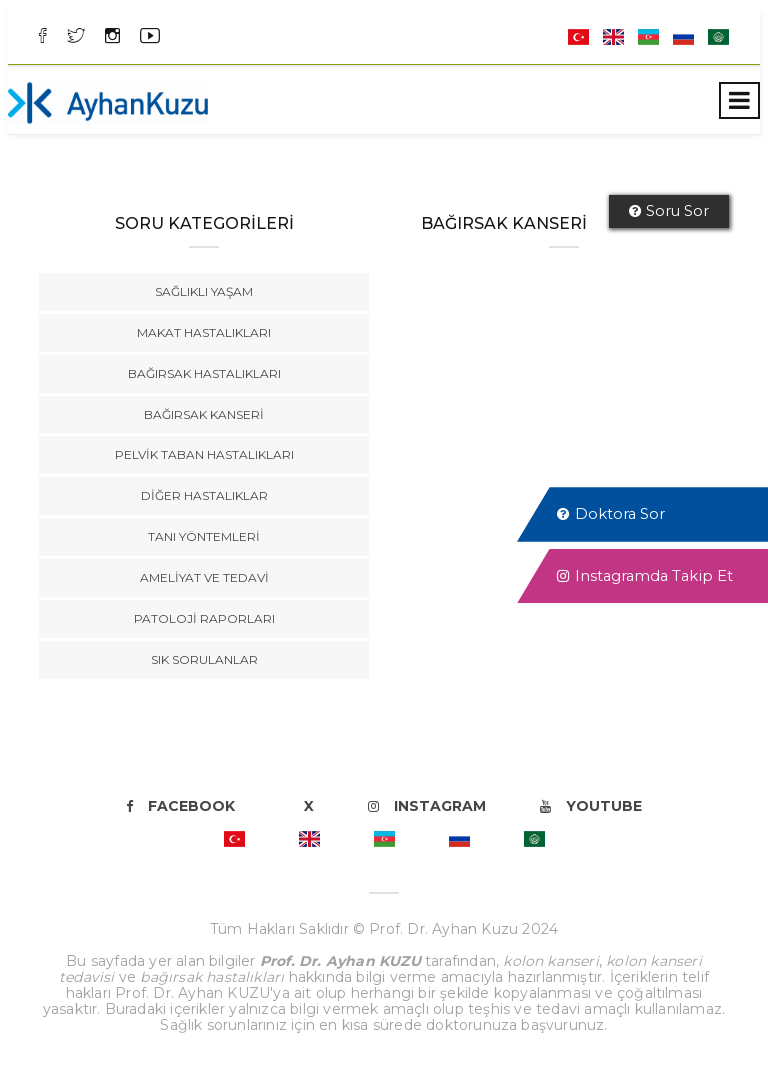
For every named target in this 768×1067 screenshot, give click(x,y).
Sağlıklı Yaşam (204, 291)
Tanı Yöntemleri (204, 536)
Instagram (427, 806)
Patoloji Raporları (204, 618)
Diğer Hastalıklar (204, 495)
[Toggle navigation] (739, 100)
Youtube (591, 806)
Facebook (180, 806)
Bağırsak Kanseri (204, 414)
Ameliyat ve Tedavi (204, 577)
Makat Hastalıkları (204, 332)
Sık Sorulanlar (204, 659)
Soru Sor (669, 211)
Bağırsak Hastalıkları (204, 373)
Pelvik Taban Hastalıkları (204, 454)
